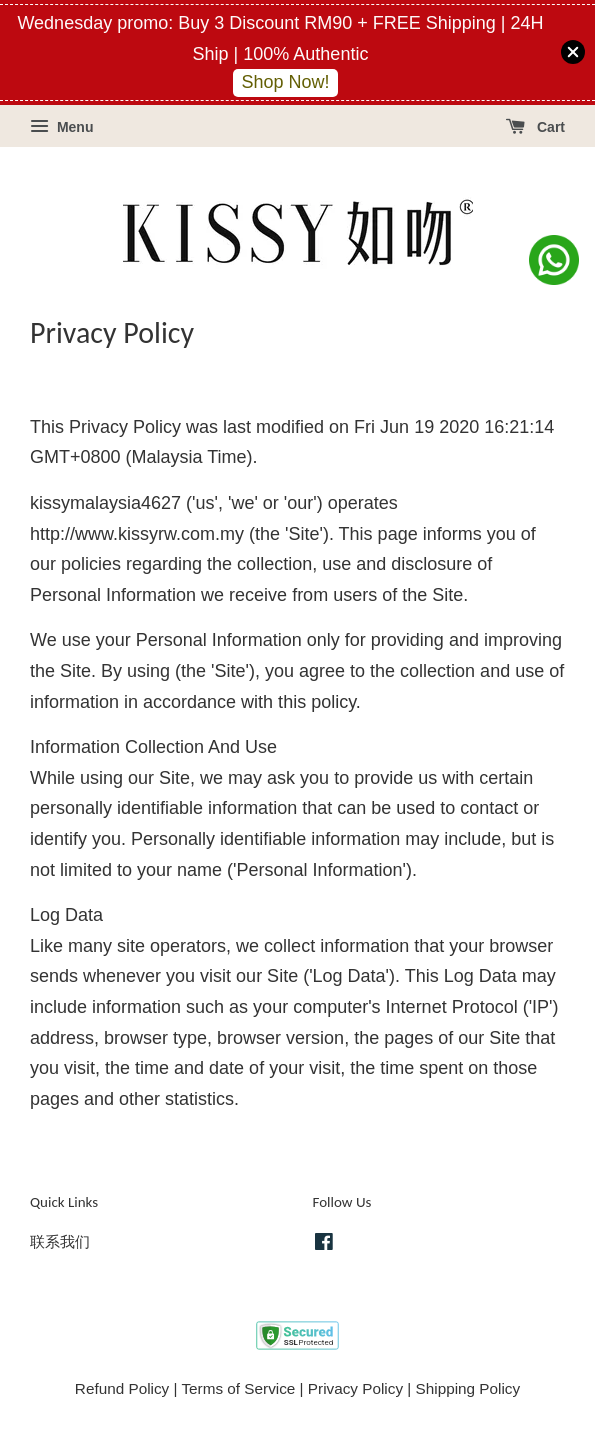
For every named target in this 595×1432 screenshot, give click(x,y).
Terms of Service (238, 1388)
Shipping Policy (468, 1388)
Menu (61, 127)
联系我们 (60, 1241)
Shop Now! (285, 82)
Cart (535, 127)
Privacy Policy (355, 1388)
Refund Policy (122, 1388)
